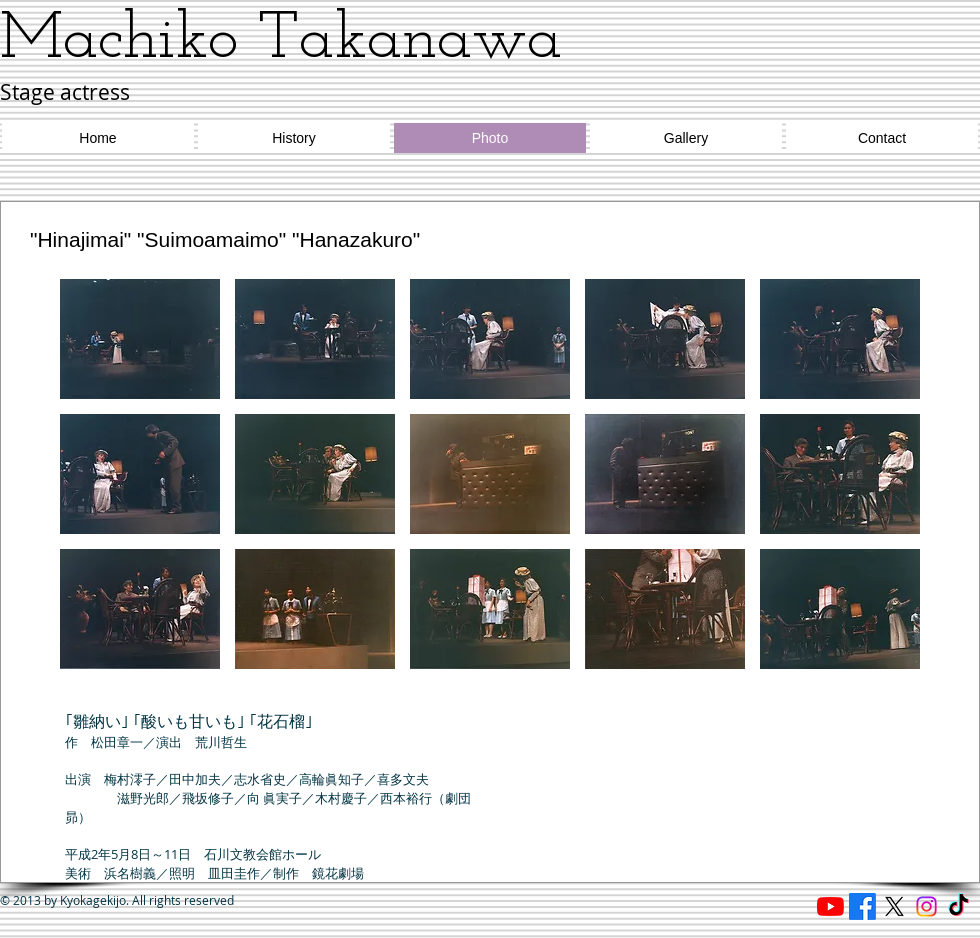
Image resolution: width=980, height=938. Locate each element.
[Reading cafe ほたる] (830, 906)
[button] (140, 339)
